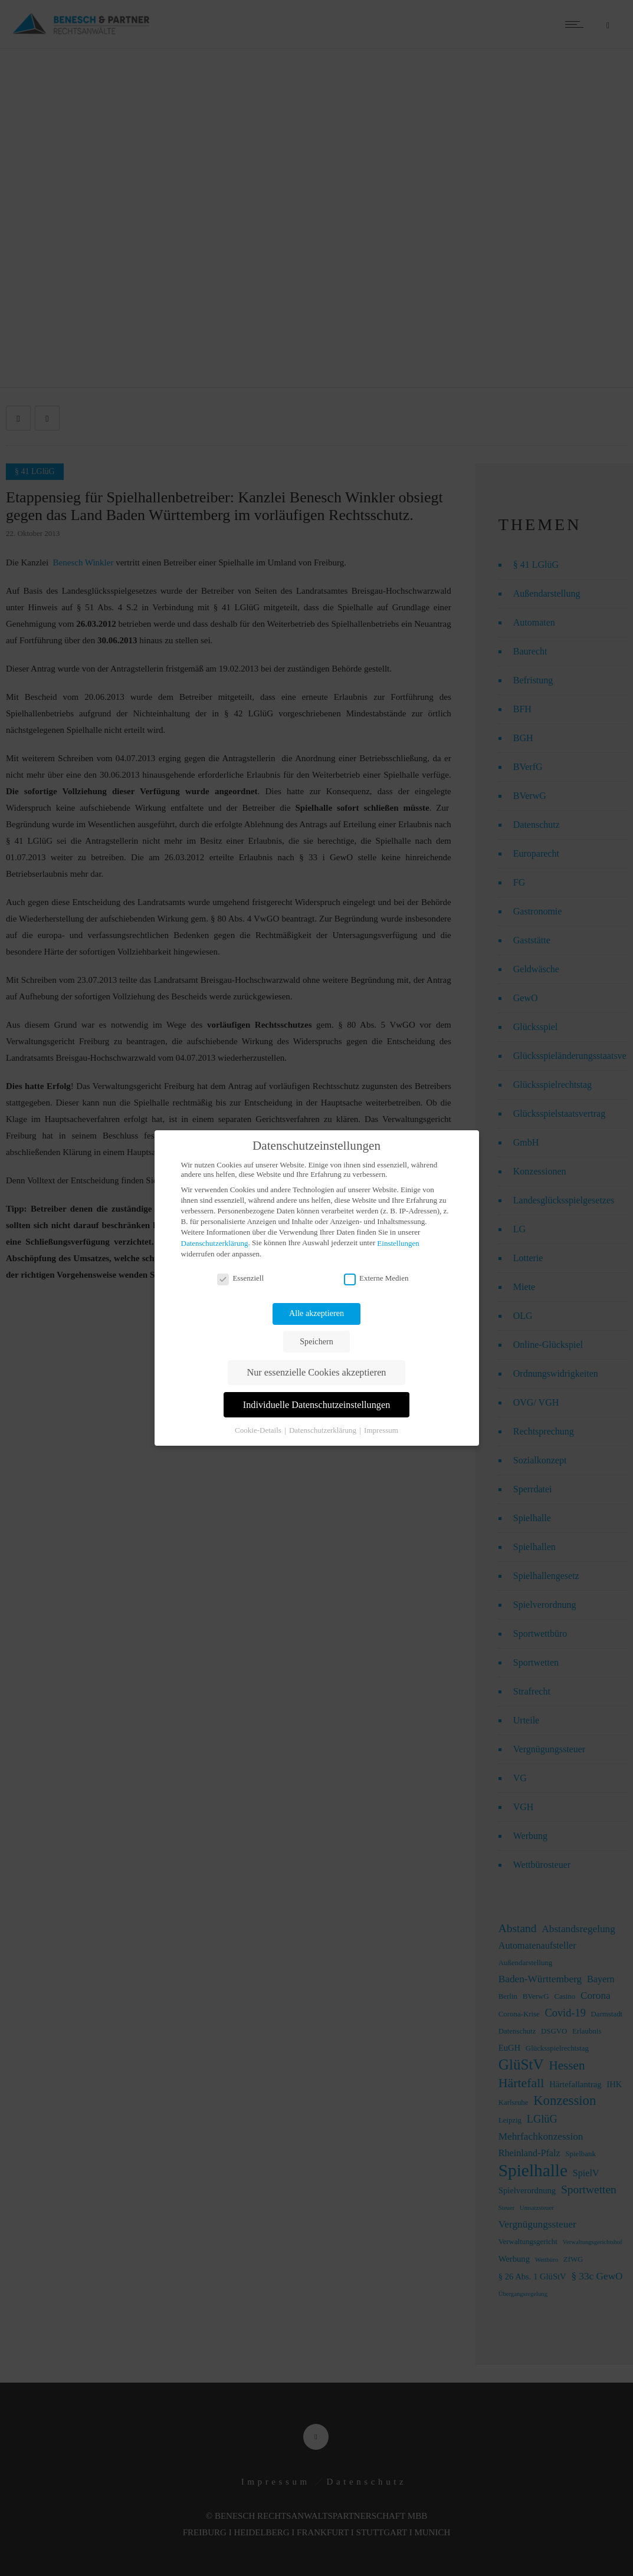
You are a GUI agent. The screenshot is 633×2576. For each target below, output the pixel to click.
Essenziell (240, 1278)
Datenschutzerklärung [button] (323, 1430)
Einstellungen (398, 1243)
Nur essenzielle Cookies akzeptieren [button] (316, 1372)
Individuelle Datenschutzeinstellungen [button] (317, 1405)
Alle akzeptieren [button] (316, 1313)
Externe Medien (376, 1278)
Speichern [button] (316, 1341)
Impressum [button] (381, 1430)
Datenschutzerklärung (214, 1243)
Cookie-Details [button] (259, 1430)
